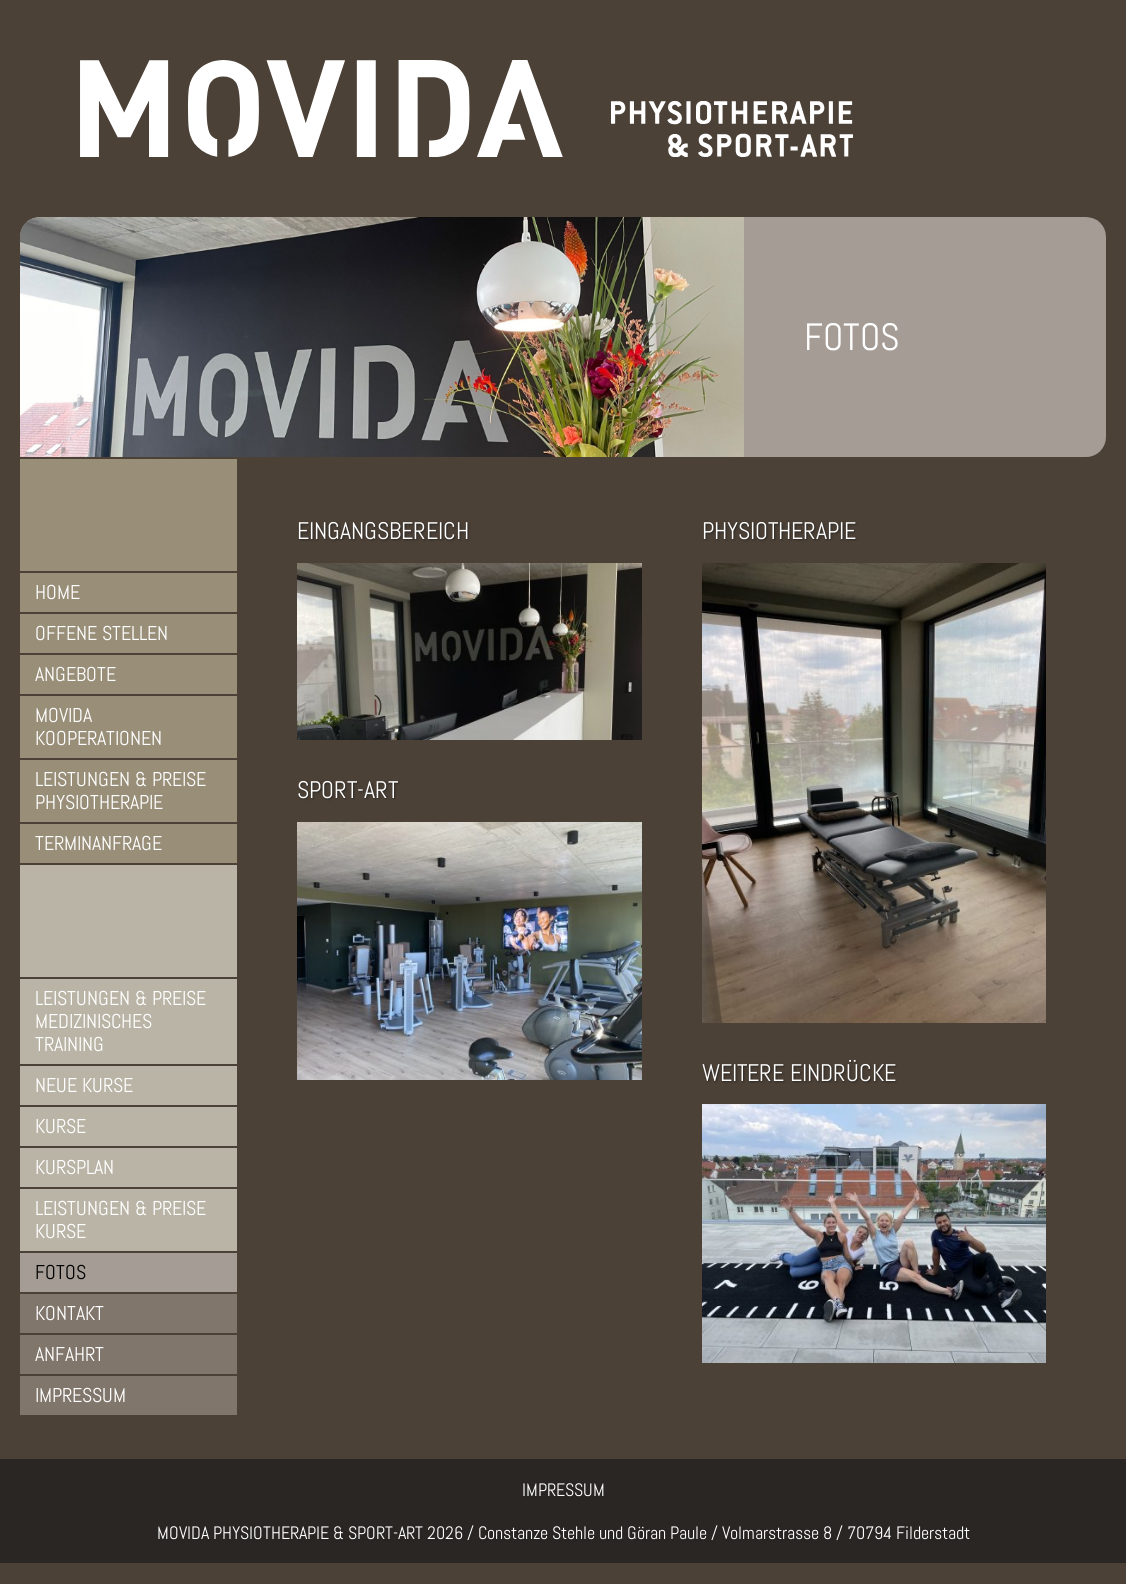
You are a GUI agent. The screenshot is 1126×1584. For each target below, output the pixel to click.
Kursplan (74, 1167)
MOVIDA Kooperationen (98, 726)
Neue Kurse (84, 1085)
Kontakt (69, 1313)
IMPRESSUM (563, 1489)
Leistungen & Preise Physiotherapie (120, 790)
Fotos (60, 1272)
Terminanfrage (98, 843)
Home (57, 592)
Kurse (60, 1126)
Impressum (80, 1395)
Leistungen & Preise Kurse (120, 1219)
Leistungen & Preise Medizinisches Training (120, 1021)
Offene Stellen (101, 633)
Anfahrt (69, 1354)
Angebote (75, 674)
